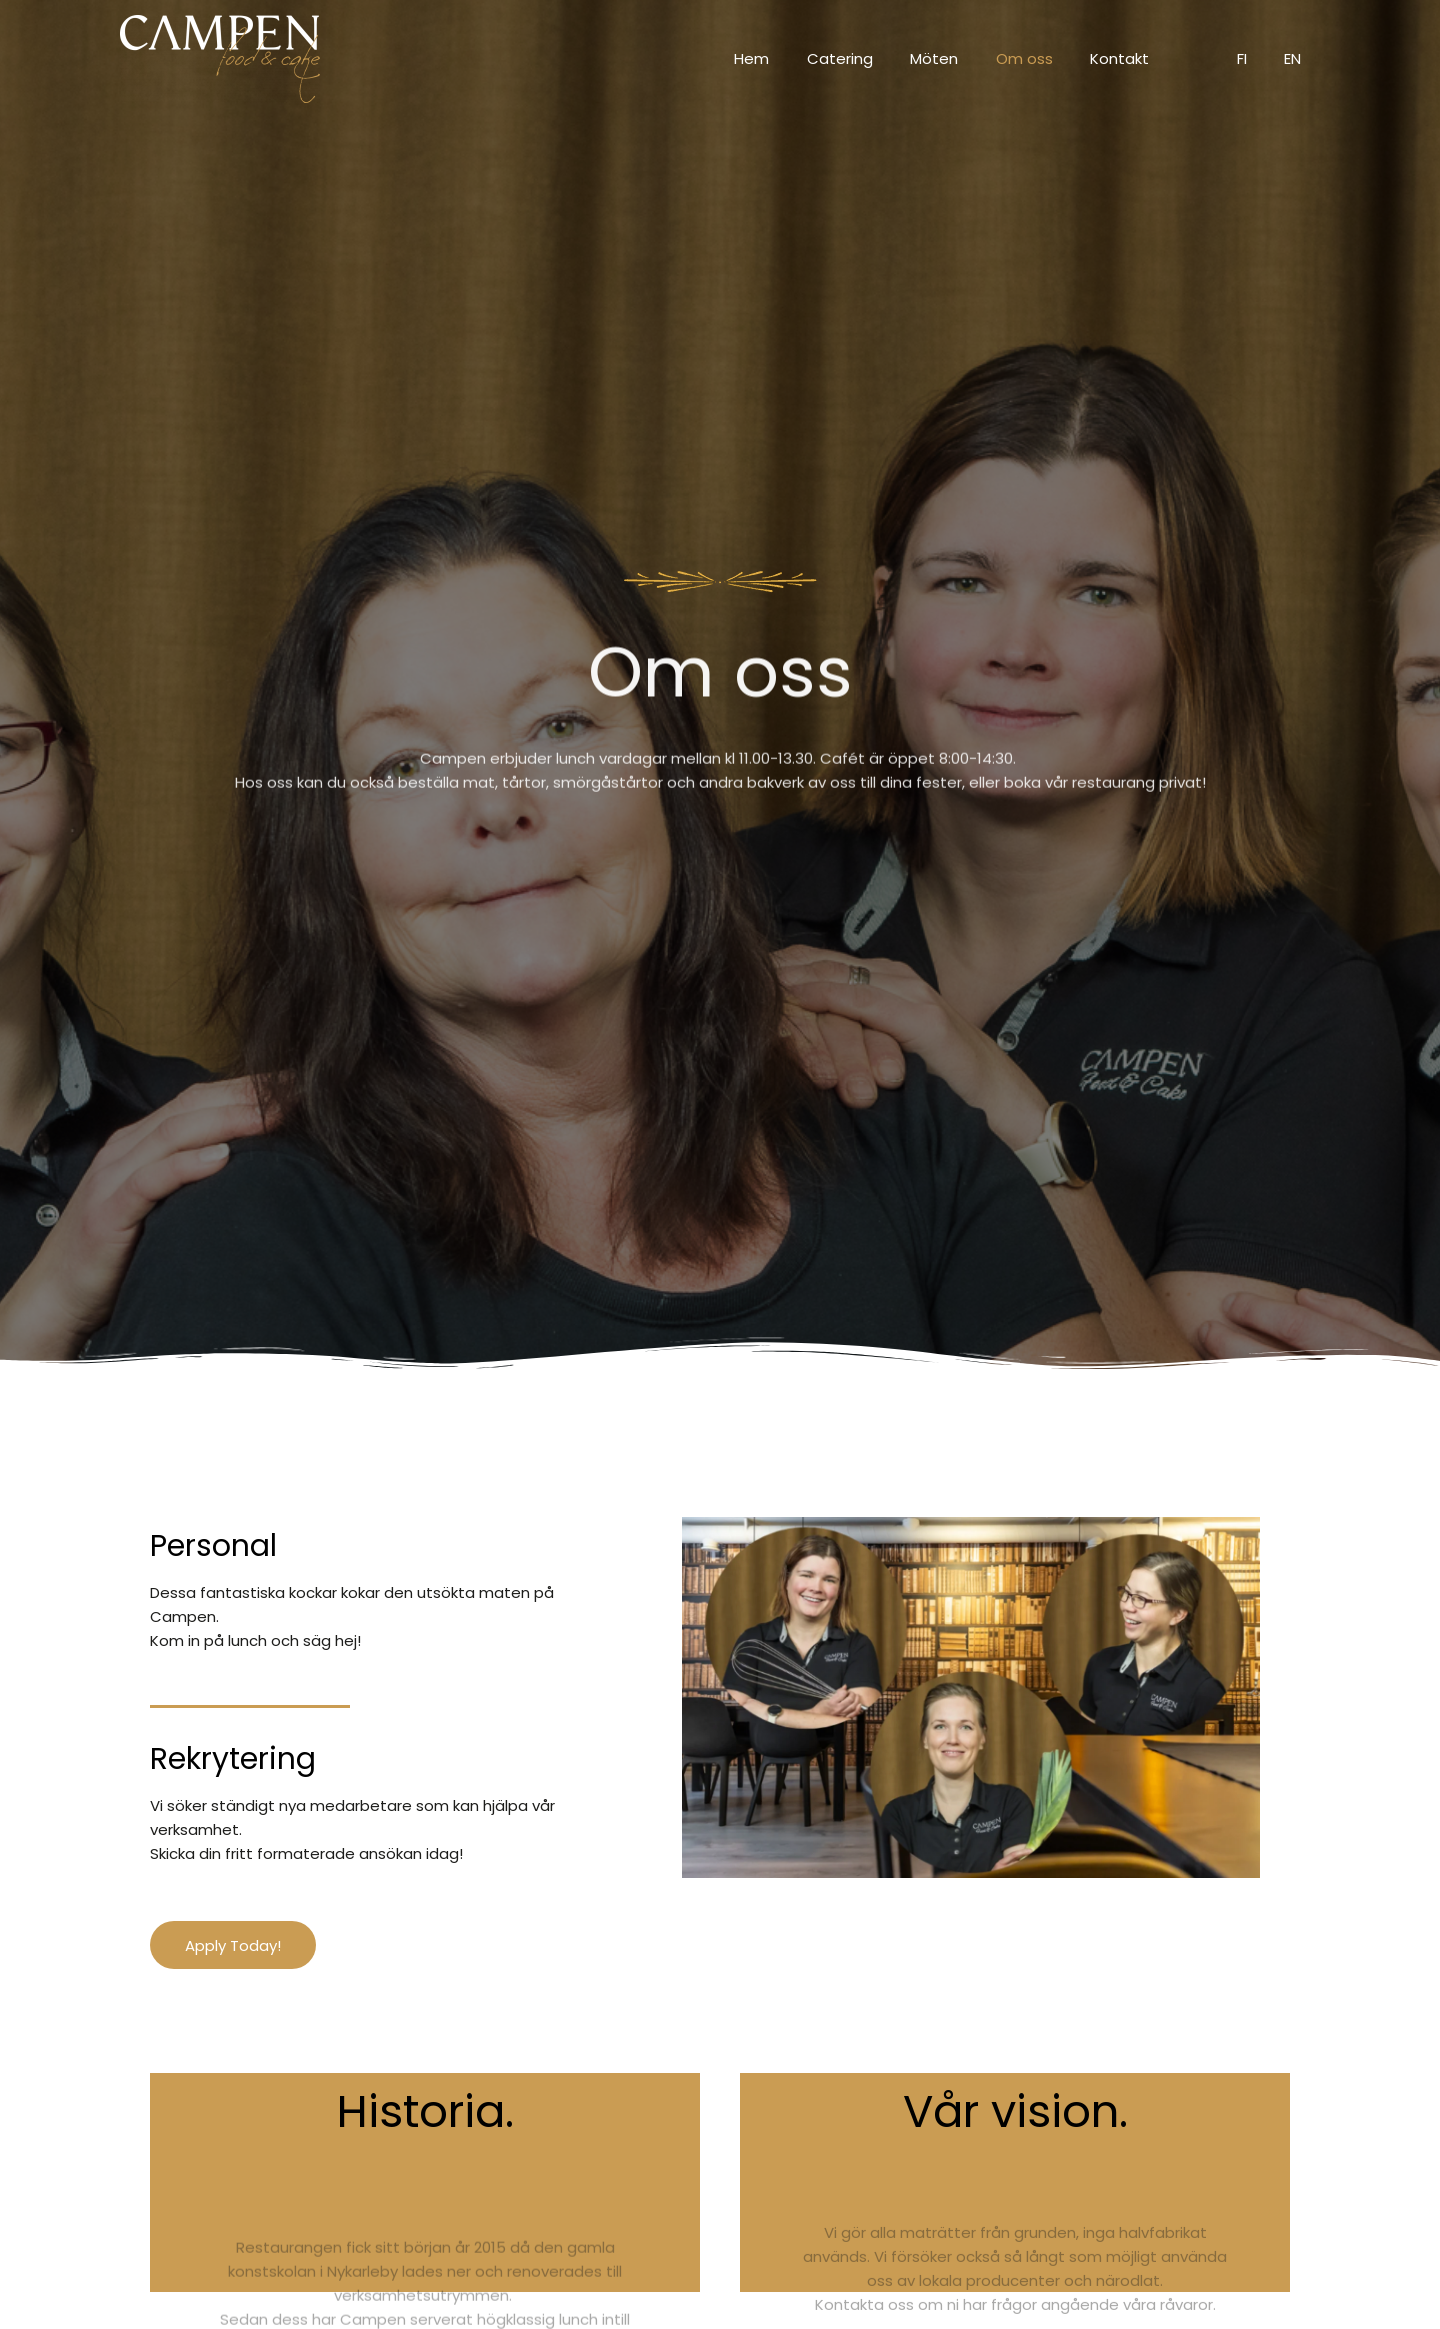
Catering (881, 58)
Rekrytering (233, 1759)
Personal (213, 1546)
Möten (968, 58)
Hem (800, 58)
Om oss (1050, 58)
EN (1296, 58)
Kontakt (1138, 58)
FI (1253, 58)
